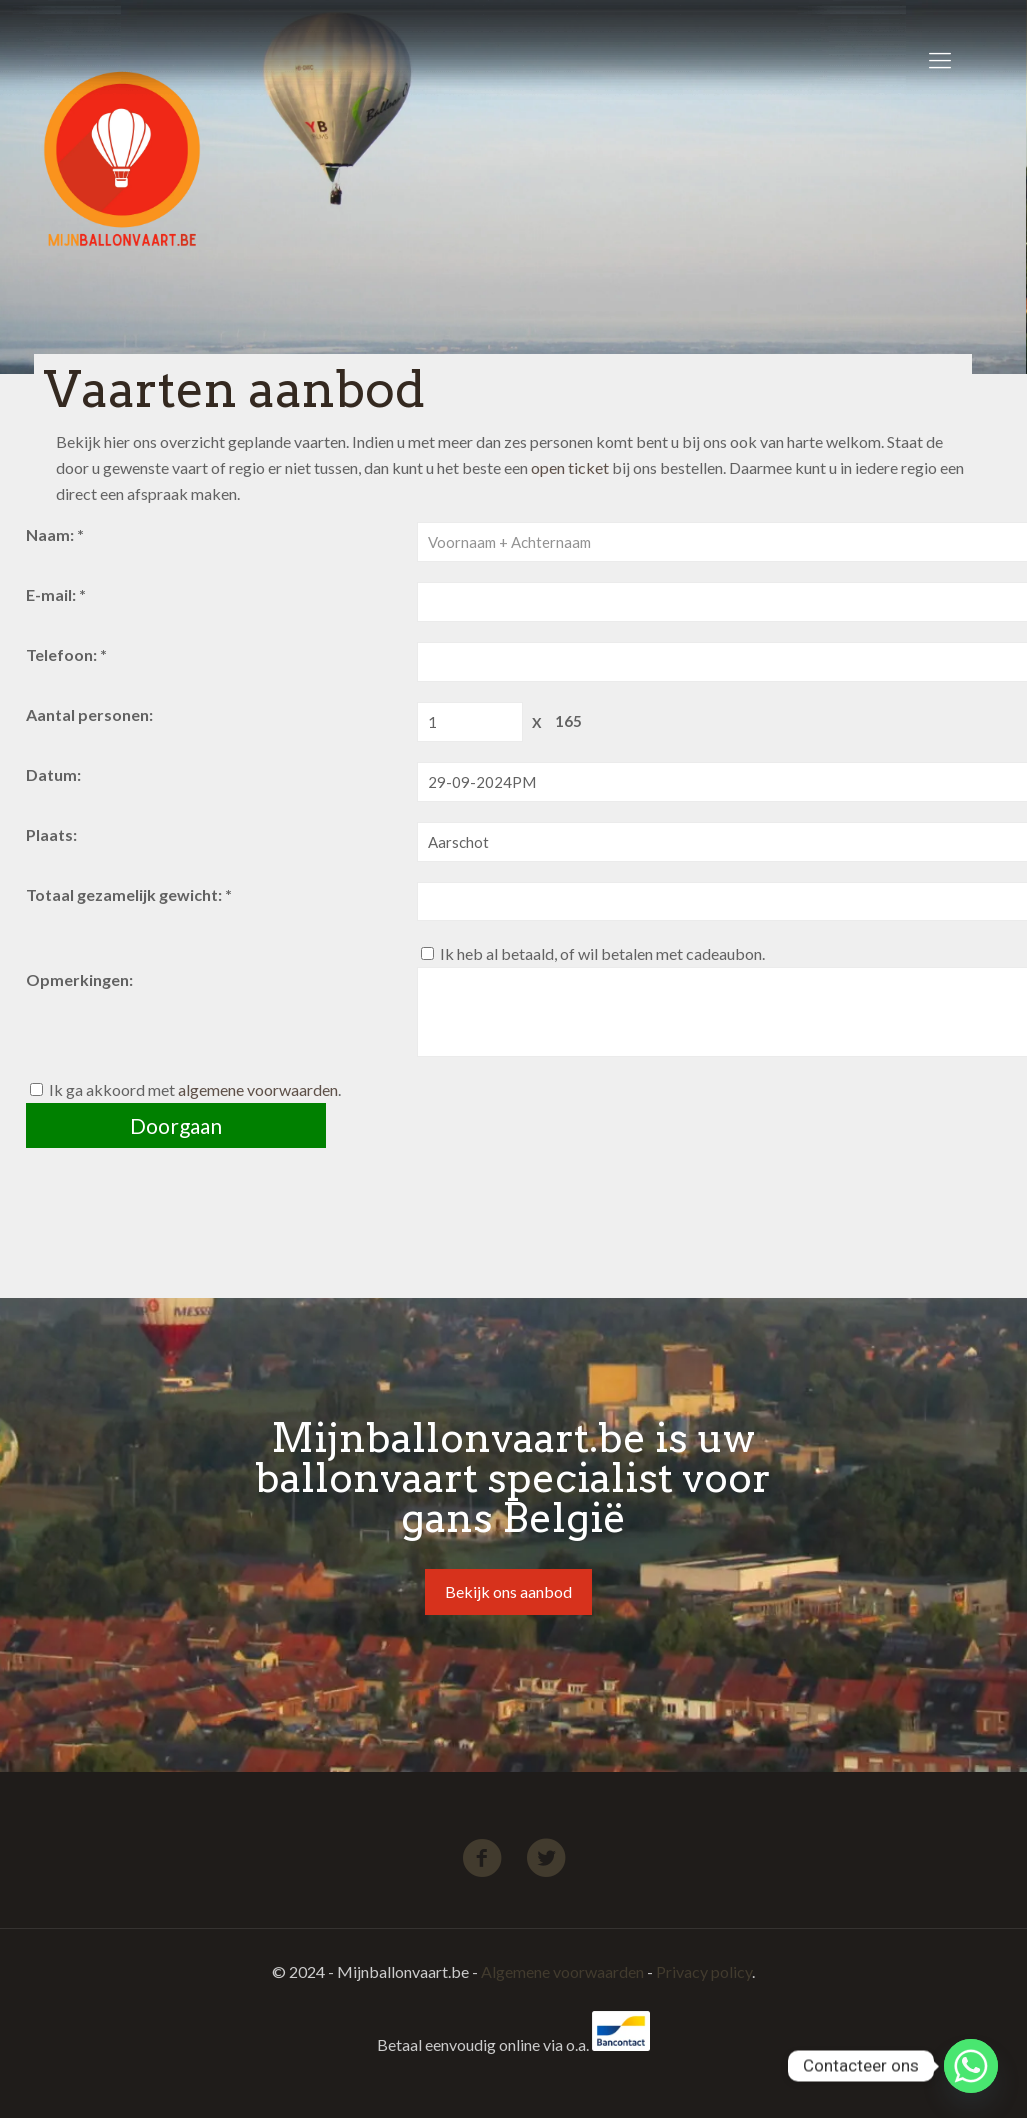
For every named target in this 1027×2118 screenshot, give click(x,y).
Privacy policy (704, 1971)
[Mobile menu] (940, 60)
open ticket (570, 467)
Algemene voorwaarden (562, 1971)
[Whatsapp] (971, 2066)
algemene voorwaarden (258, 1089)
